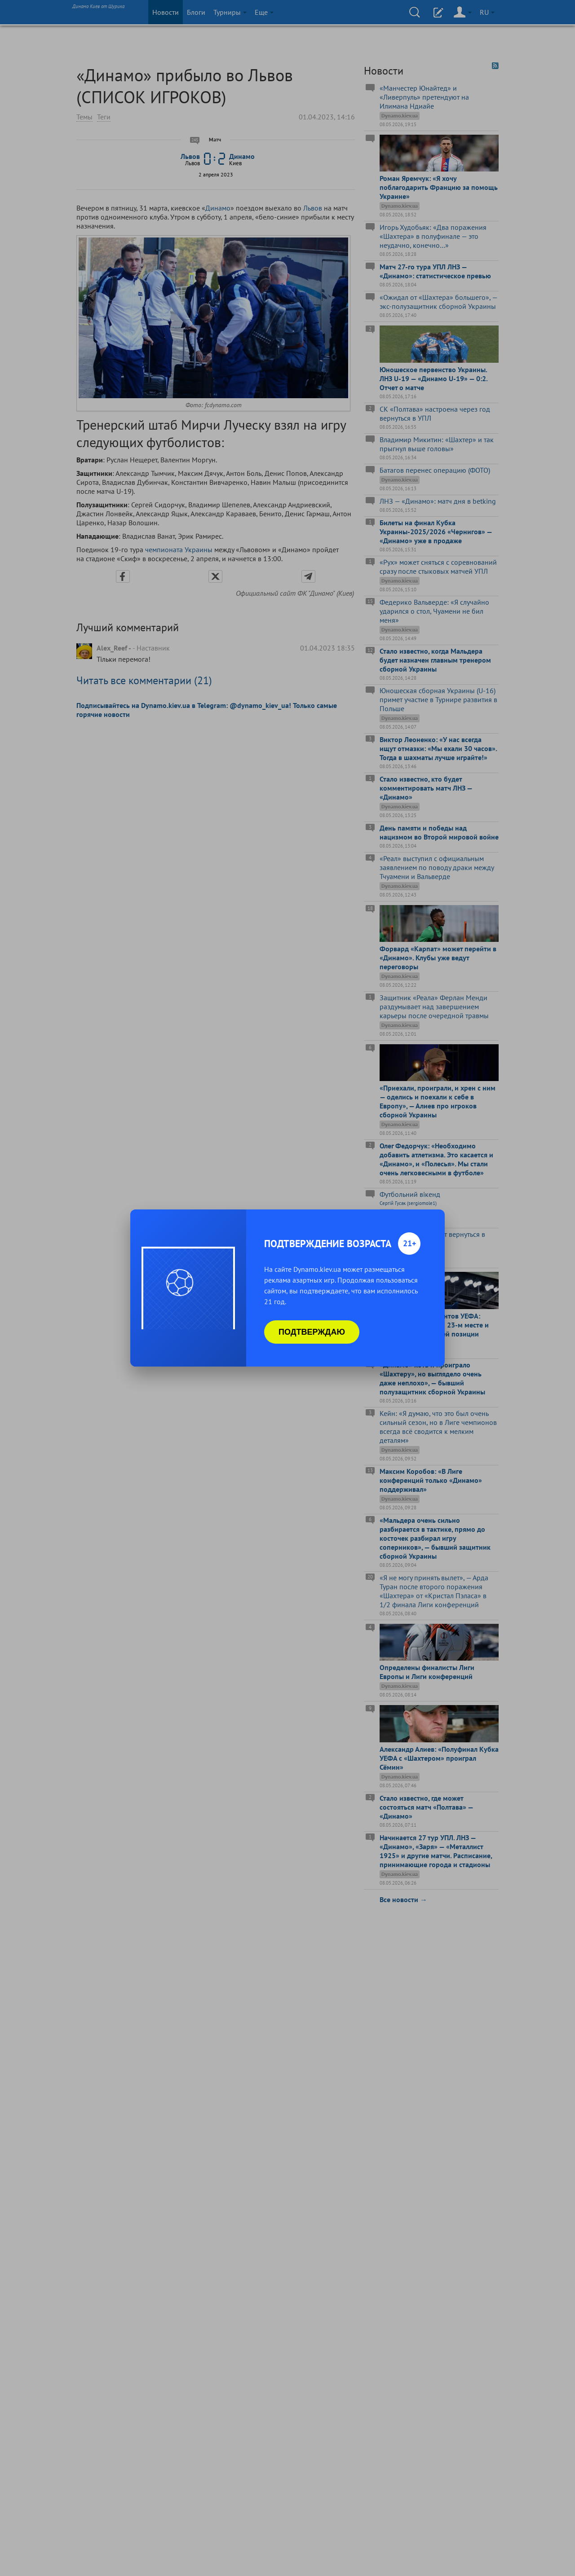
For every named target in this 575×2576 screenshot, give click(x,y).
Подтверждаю (312, 1332)
